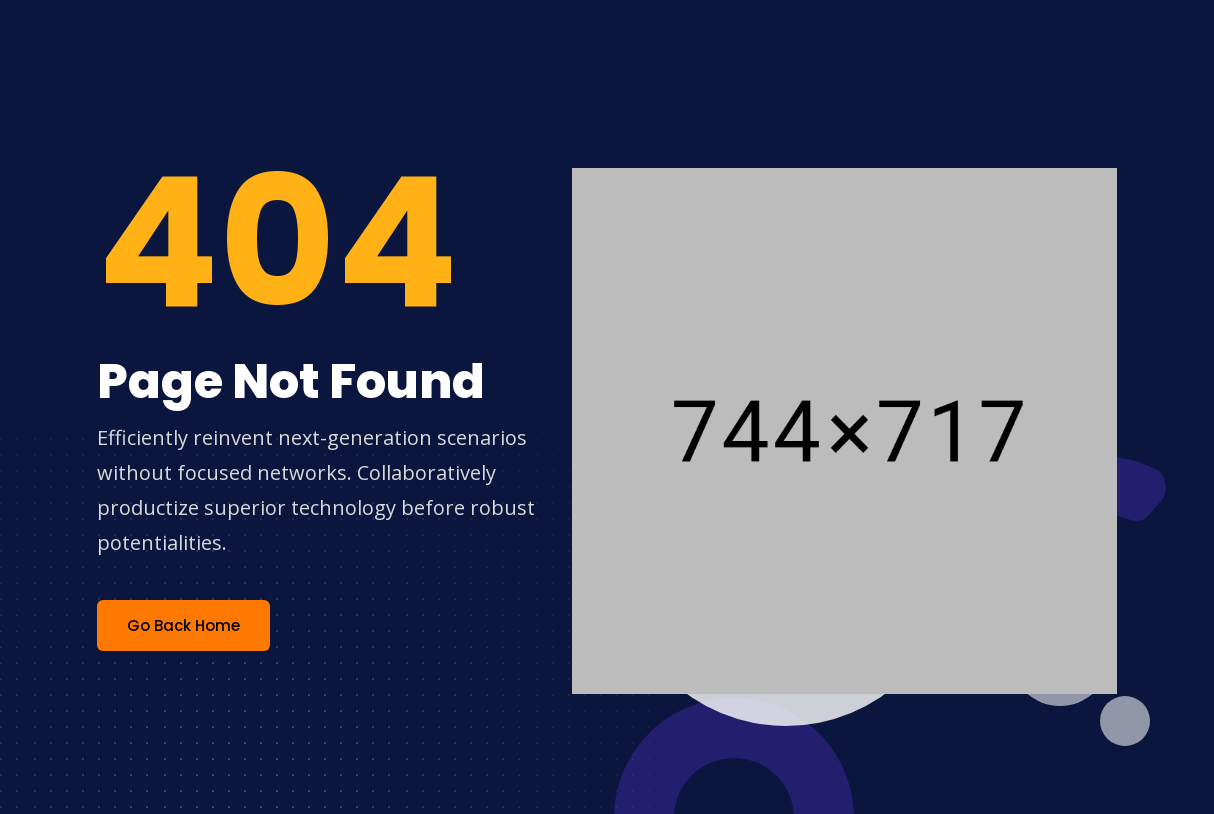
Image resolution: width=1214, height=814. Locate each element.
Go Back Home (183, 625)
